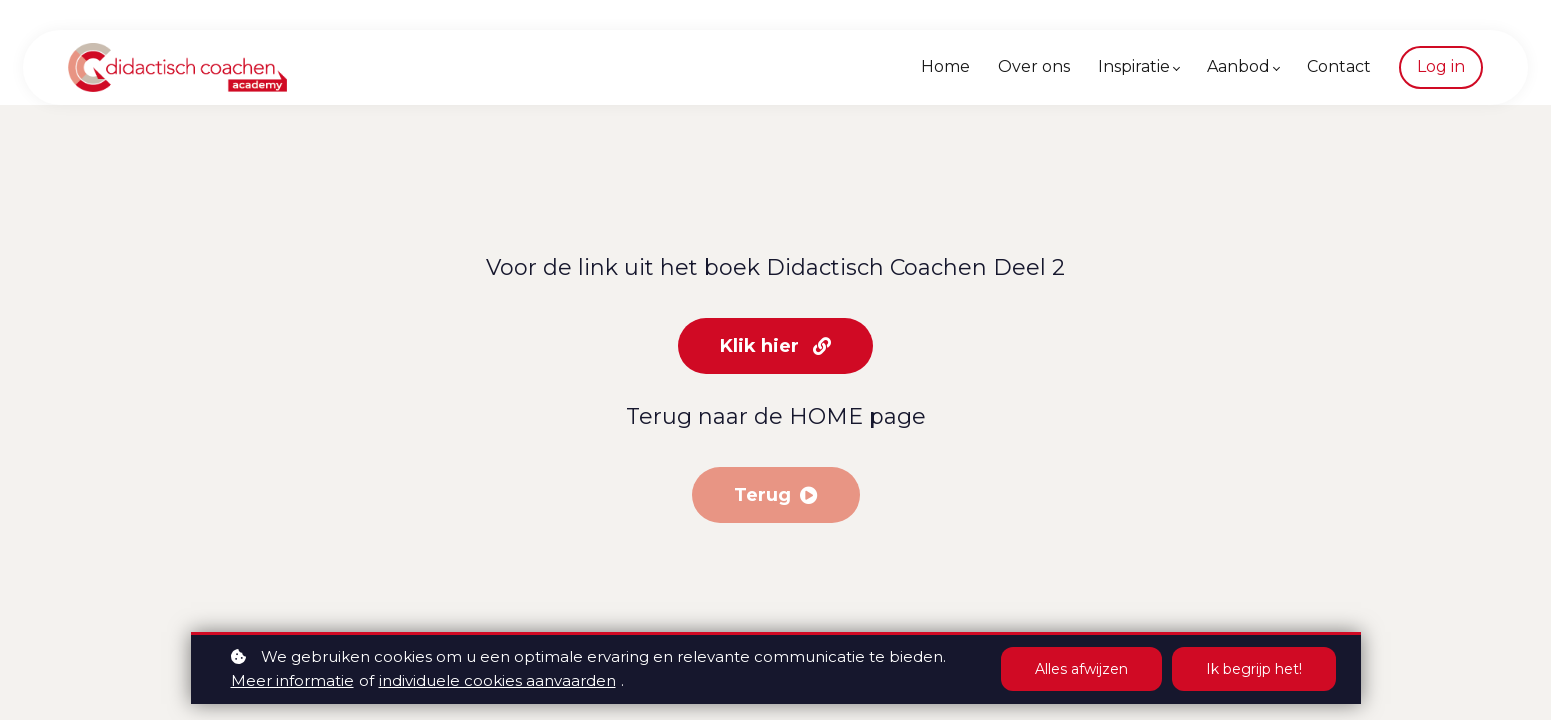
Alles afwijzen (1081, 669)
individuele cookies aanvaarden (497, 680)
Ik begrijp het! (1254, 669)
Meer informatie (292, 680)
